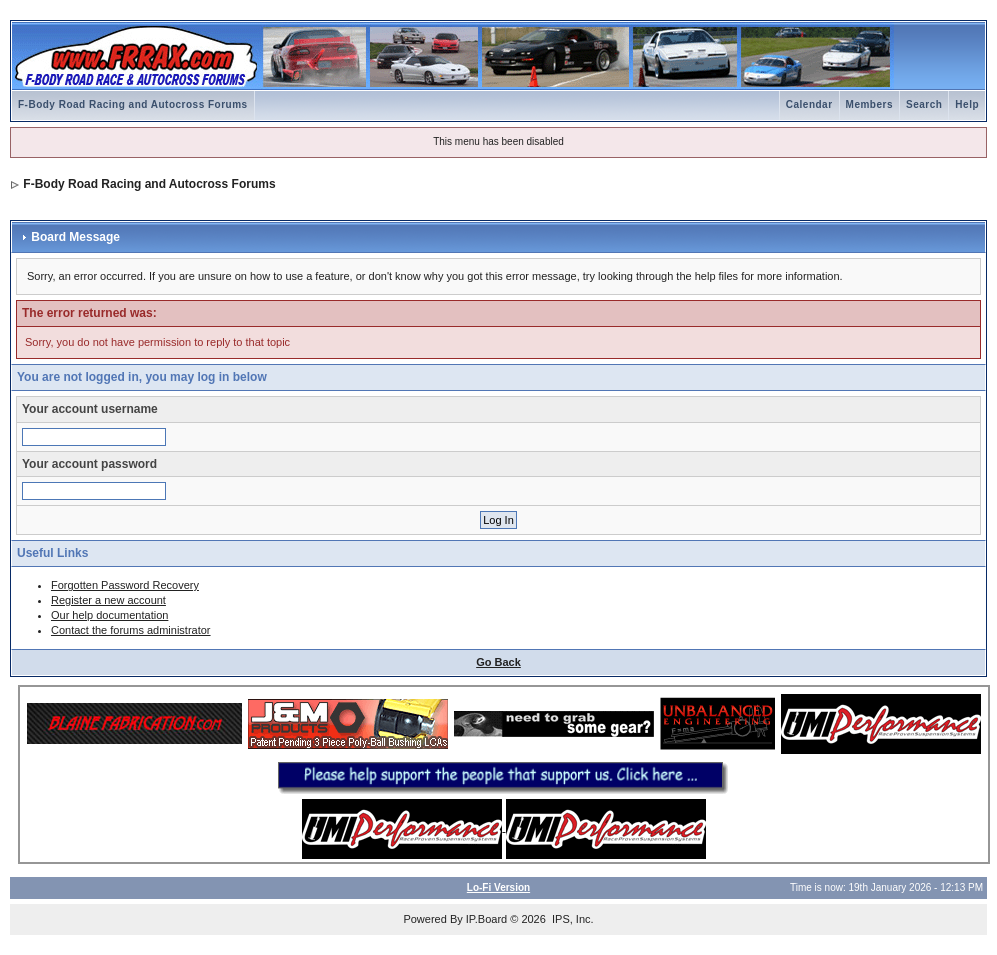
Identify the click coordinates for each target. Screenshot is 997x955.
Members (869, 104)
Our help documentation (109, 615)
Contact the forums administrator (131, 630)
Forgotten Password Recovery (125, 585)
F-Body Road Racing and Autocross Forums (133, 104)
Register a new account (108, 600)
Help (967, 104)
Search (924, 104)
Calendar (809, 104)
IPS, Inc (571, 919)
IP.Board (486, 919)
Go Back (498, 662)
